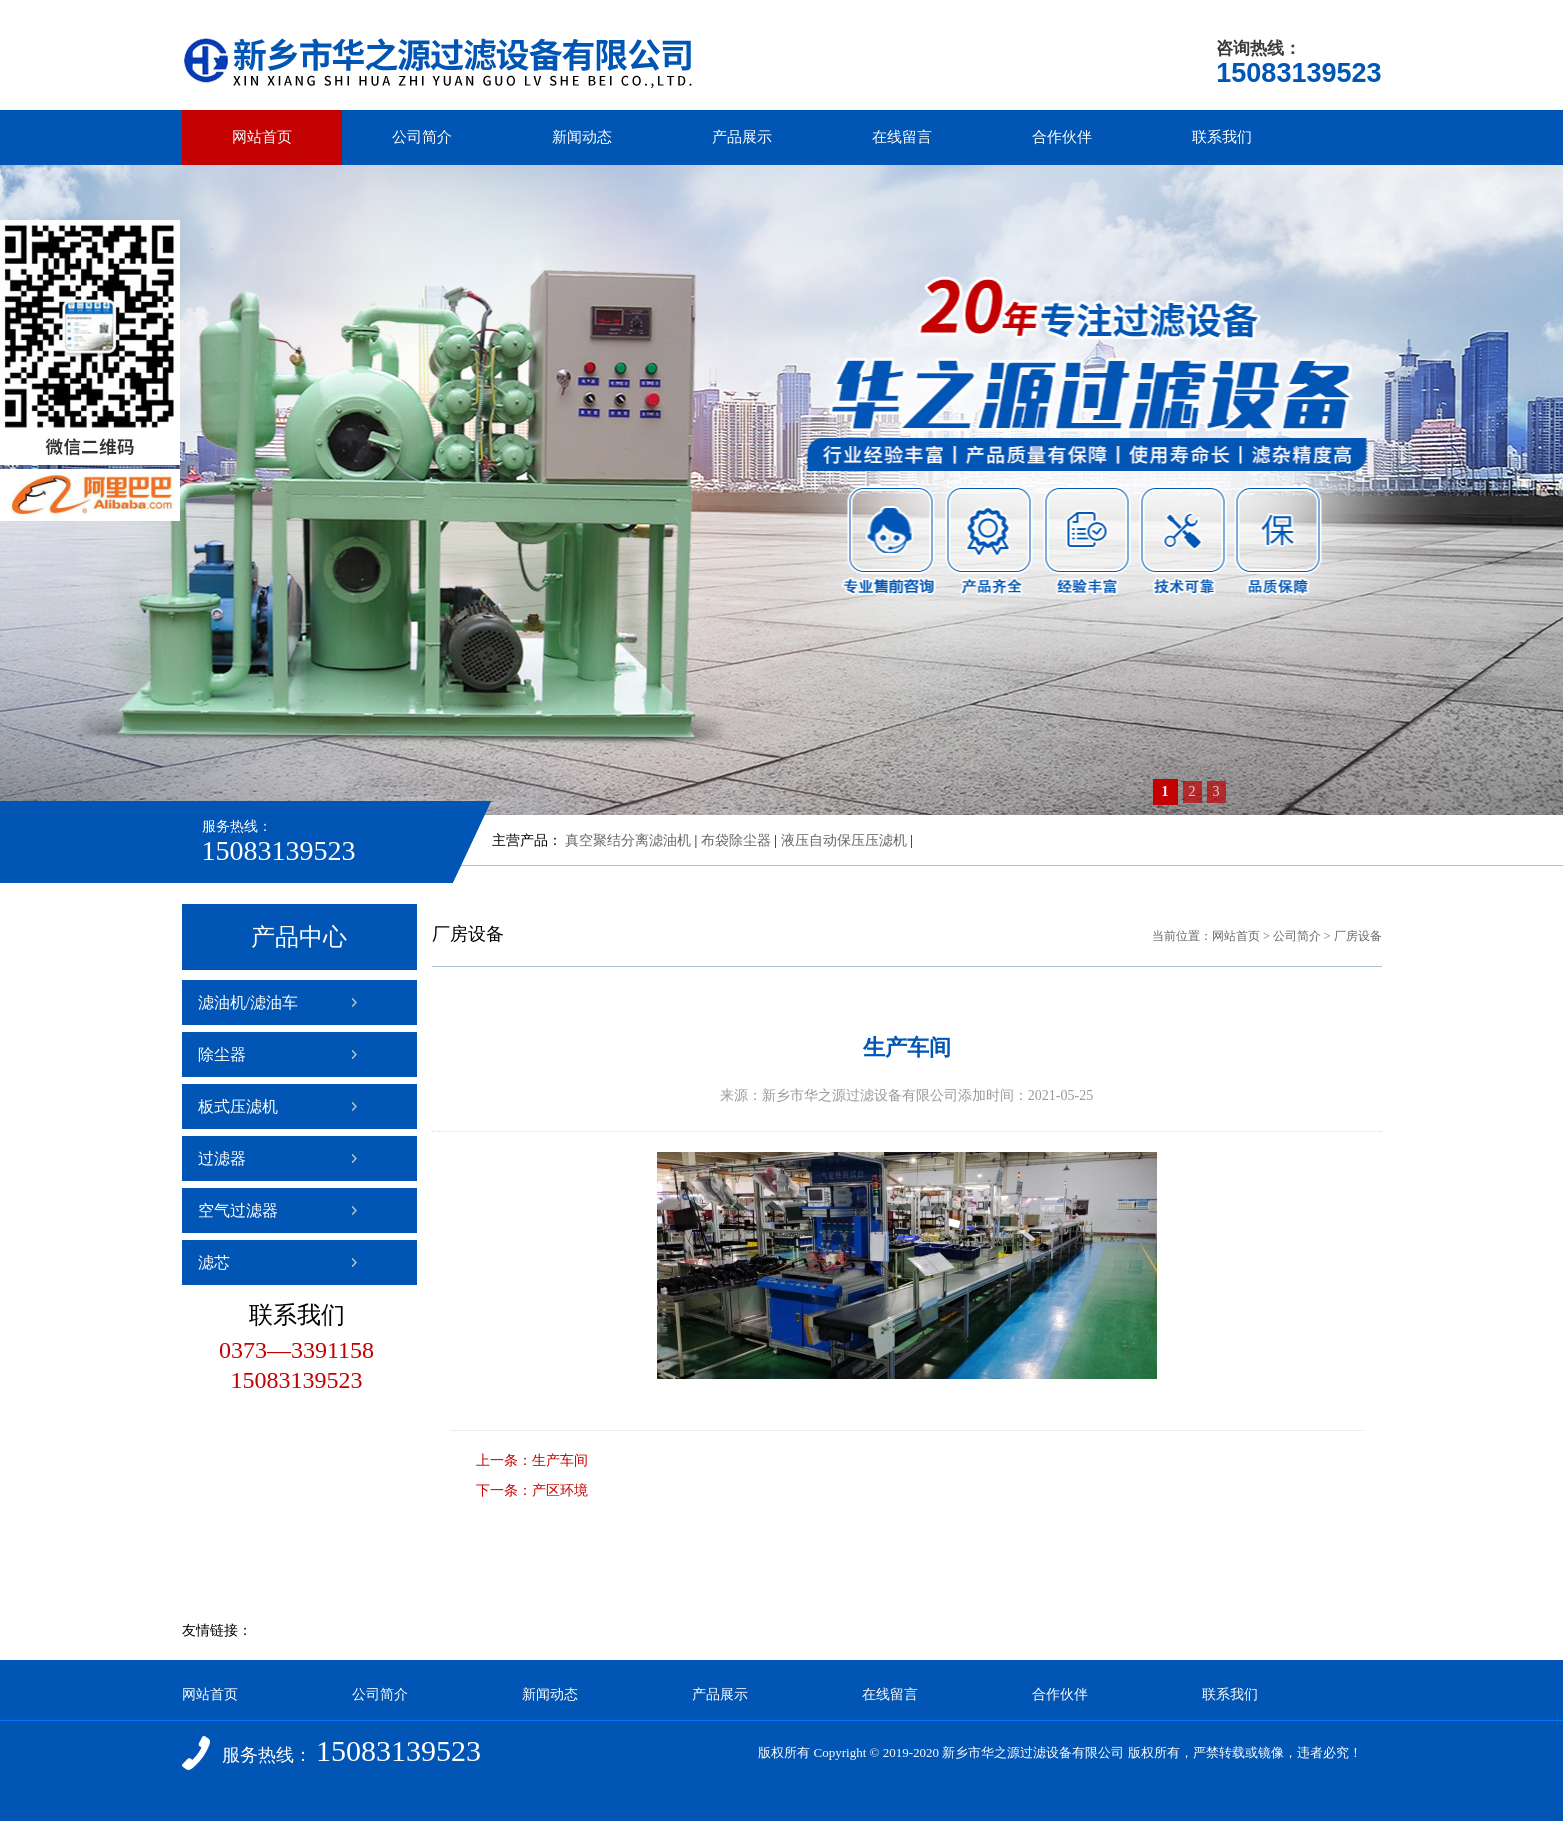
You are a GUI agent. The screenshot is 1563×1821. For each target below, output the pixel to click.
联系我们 (1222, 137)
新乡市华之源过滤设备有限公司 (1033, 1752)
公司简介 (422, 137)
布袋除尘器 (736, 840)
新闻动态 (582, 137)
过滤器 (222, 1158)
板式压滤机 (238, 1106)
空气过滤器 (238, 1210)
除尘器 (222, 1054)
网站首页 (262, 137)
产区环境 (560, 1490)
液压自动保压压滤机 (844, 840)
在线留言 (902, 137)
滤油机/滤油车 (248, 1002)
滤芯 (214, 1262)
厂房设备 (1358, 936)
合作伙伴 (1062, 137)
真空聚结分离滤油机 (628, 840)
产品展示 (742, 137)
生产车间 (560, 1460)
